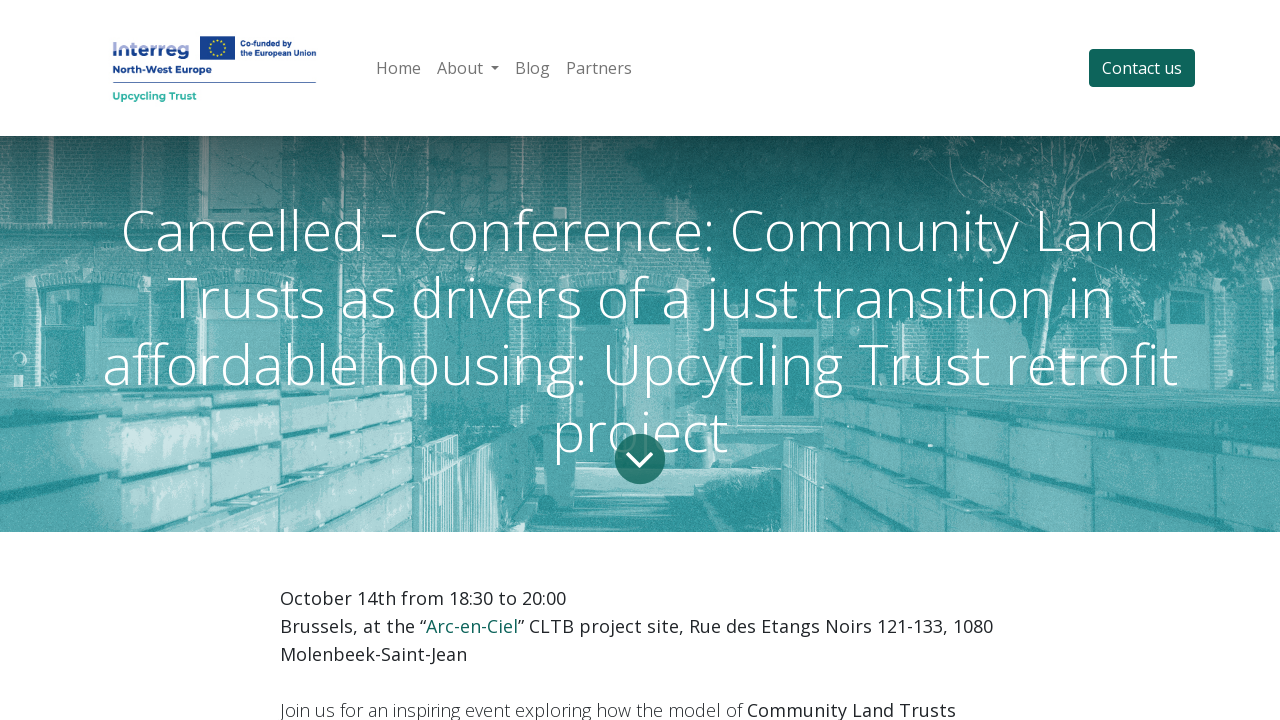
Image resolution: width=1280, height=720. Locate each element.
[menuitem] (398, 68)
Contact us (1142, 68)
